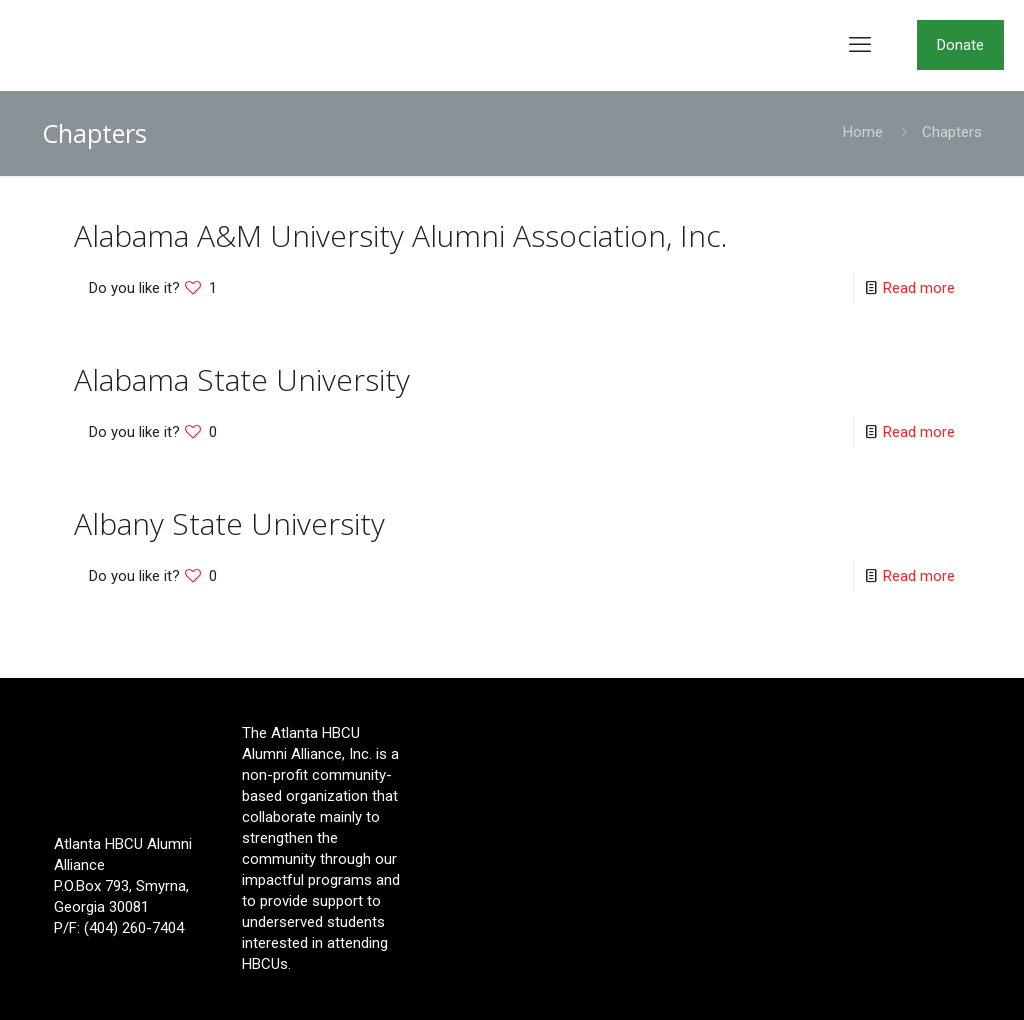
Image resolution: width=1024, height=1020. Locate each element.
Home (863, 132)
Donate (960, 45)
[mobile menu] (860, 45)
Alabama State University (242, 379)
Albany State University (229, 523)
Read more (919, 288)
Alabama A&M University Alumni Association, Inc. (401, 235)
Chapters (952, 132)
